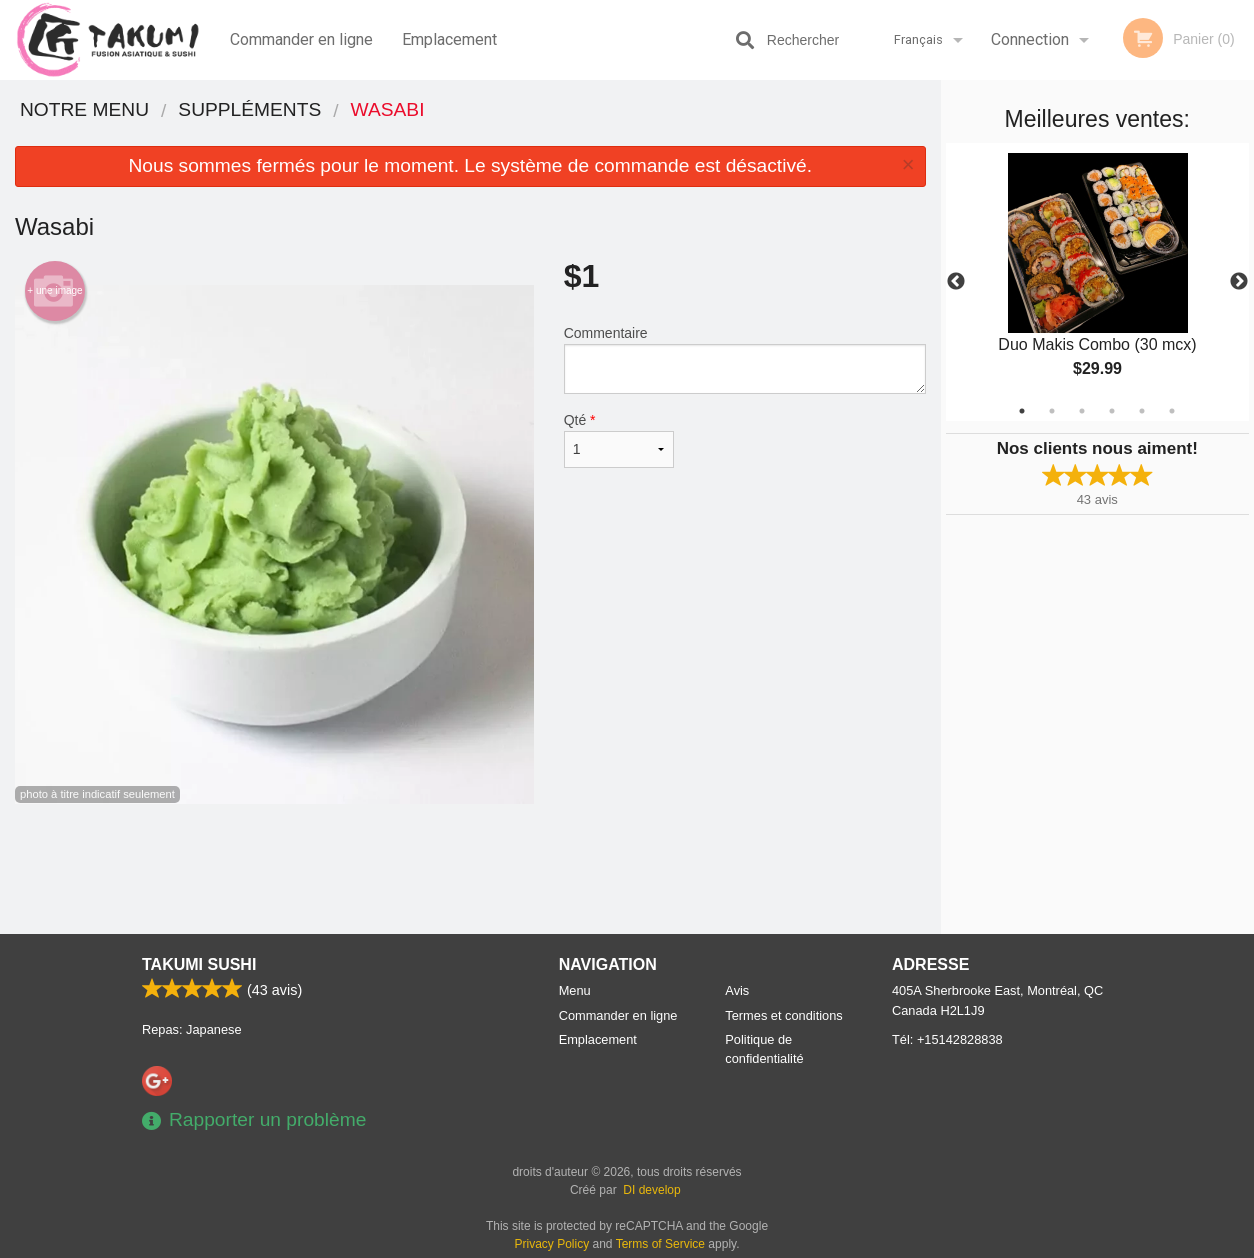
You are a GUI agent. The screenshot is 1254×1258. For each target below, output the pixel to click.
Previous (956, 282)
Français (918, 39)
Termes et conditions (783, 1015)
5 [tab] (1142, 411)
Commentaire (745, 359)
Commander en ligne (301, 39)
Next (1239, 282)
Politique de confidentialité (764, 1049)
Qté (619, 440)
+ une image (54, 291)
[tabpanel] (1098, 282)
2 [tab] (1052, 411)
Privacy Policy (552, 1244)
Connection (1030, 39)
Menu (575, 990)
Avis (737, 990)
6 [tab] (1172, 411)
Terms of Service (660, 1244)
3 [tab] (1082, 411)
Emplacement (449, 39)
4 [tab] (1112, 411)
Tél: (947, 1039)
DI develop (651, 1190)
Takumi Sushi (199, 964)
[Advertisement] (470, 869)
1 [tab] (1022, 411)
